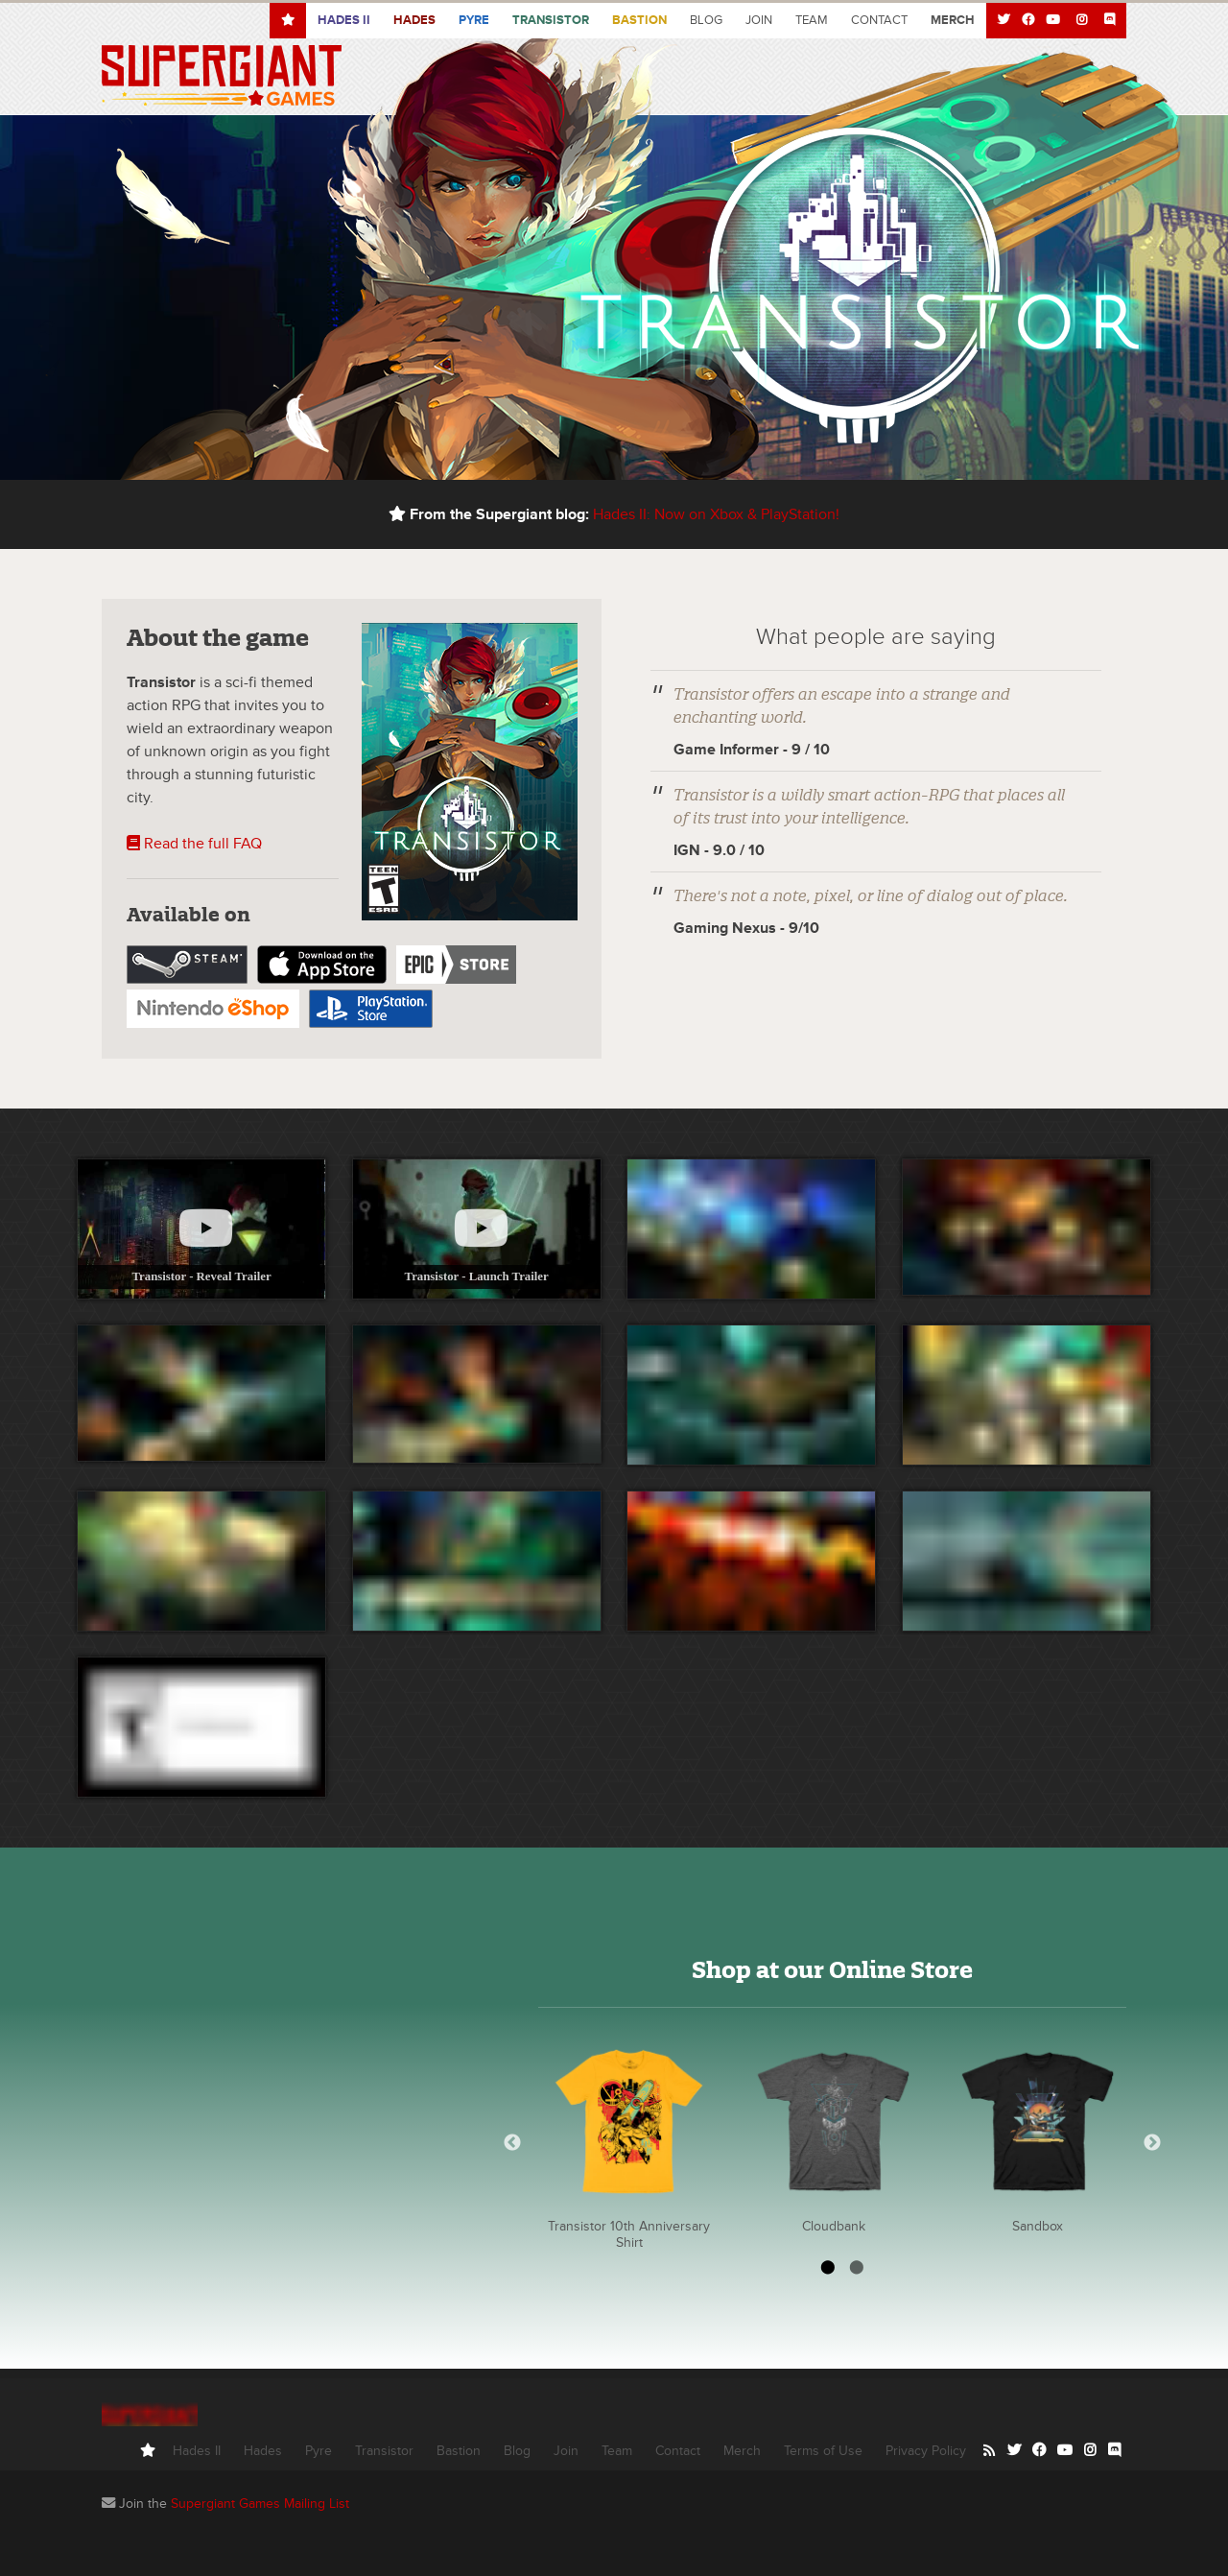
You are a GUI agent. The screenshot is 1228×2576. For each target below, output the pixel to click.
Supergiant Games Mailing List (260, 2503)
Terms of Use (823, 2451)
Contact (879, 20)
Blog (706, 20)
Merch (742, 2451)
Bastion (639, 20)
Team (811, 20)
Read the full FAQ (194, 843)
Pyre (474, 20)
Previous (512, 2143)
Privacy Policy (926, 2451)
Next (1152, 2143)
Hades (414, 20)
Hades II (197, 2451)
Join (758, 20)
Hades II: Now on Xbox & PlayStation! (716, 514)
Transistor (550, 20)
